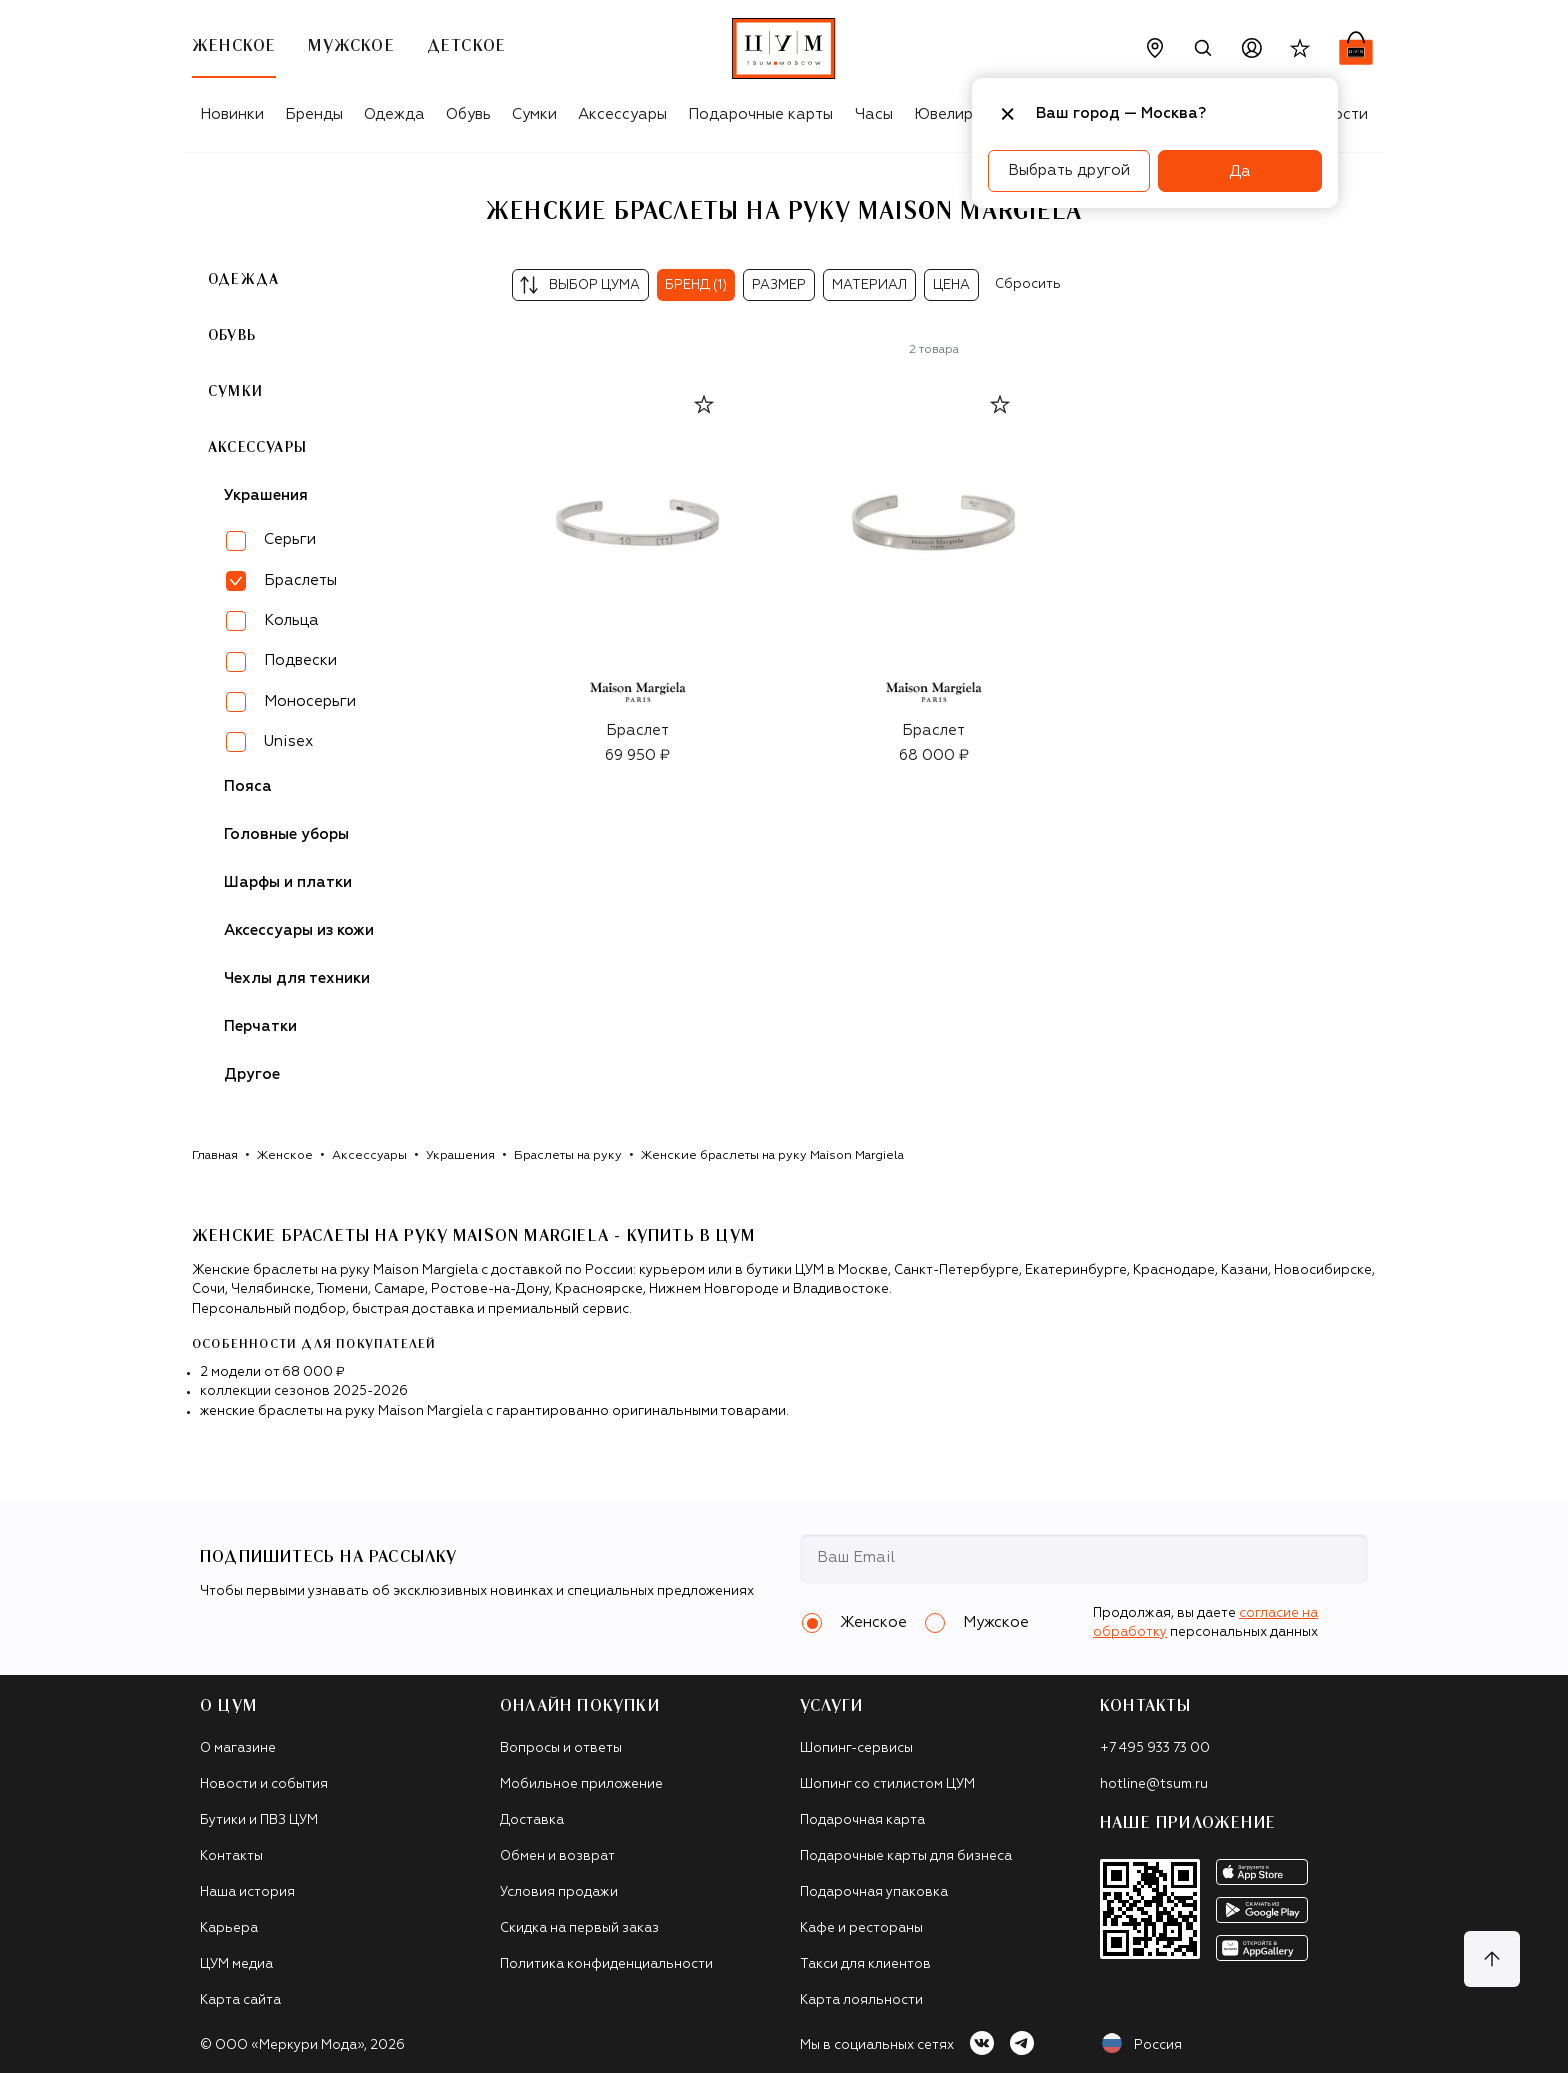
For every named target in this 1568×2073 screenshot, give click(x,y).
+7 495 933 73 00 (1155, 1748)
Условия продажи (559, 1892)
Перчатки (260, 1026)
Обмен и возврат (557, 1856)
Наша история (247, 1892)
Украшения (266, 495)
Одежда (394, 114)
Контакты (231, 1856)
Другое (252, 1074)
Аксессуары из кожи (299, 930)
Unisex (288, 741)
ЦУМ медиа (236, 1964)
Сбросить (1028, 284)
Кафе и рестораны (861, 1928)
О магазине (238, 1748)
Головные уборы (286, 834)
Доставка (532, 1820)
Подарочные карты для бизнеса (906, 1856)
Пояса (248, 786)
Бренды (314, 114)
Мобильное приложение (581, 1784)
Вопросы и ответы (561, 1748)
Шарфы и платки (288, 882)
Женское (285, 1156)
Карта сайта (240, 2000)
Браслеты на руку (568, 1156)
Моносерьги (310, 701)
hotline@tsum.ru (1154, 1784)
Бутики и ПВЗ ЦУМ (259, 1820)
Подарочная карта (862, 1820)
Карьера (229, 1928)
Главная (215, 1156)
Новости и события (264, 1784)
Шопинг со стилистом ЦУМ (887, 1784)
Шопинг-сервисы (856, 1748)
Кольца (291, 620)
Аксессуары (622, 114)
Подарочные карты (760, 114)
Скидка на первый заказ (579, 1928)
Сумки (534, 114)
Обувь (468, 114)
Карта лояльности (861, 2000)
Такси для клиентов (865, 1964)
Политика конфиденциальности (606, 1964)
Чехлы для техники (297, 978)
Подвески (300, 660)
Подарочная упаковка (874, 1892)
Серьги (290, 539)
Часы (874, 114)
